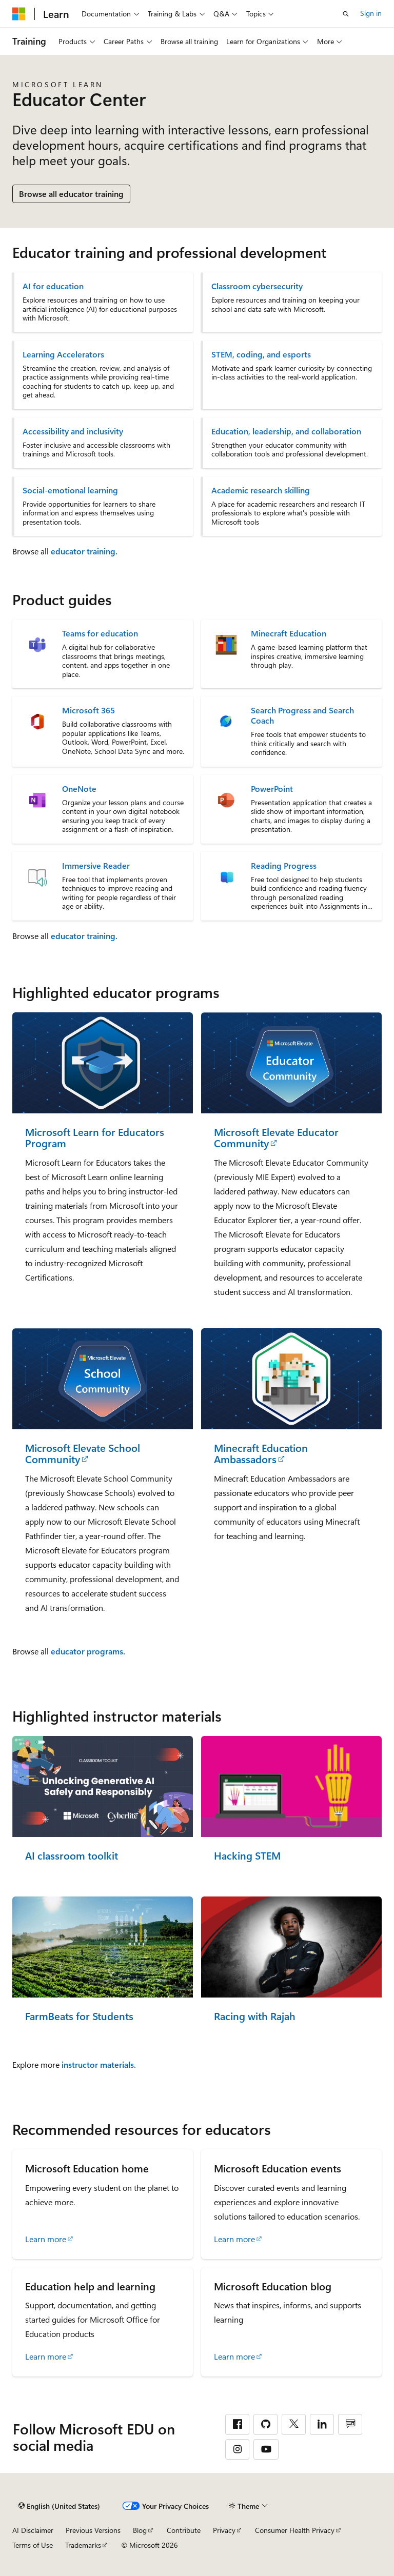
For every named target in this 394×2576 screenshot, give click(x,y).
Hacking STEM (247, 1856)
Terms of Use (32, 2545)
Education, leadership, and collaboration (286, 431)
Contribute (184, 2530)
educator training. (84, 551)
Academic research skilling (260, 490)
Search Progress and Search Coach (302, 715)
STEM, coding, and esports (261, 354)
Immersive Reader (96, 866)
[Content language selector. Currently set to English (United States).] (59, 2506)
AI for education (53, 286)
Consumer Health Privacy (294, 2530)
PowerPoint (272, 789)
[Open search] (346, 14)
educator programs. (88, 1651)
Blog (140, 2530)
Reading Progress (284, 866)
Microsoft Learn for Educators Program (94, 1137)
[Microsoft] (19, 14)
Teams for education (100, 633)
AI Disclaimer (32, 2530)
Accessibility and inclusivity (73, 431)
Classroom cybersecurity (257, 286)
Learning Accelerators (63, 354)
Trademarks (83, 2545)
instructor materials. (99, 2064)
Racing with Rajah (255, 2016)
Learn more (45, 2238)
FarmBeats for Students (79, 2016)
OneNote (79, 789)
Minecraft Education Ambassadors (261, 1453)
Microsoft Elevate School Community (82, 1453)
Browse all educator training (71, 193)
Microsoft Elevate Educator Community (276, 1137)
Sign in (371, 13)
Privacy (224, 2530)
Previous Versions (93, 2530)
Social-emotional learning (70, 490)
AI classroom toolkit (71, 1856)
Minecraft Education (288, 633)
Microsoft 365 (88, 710)
